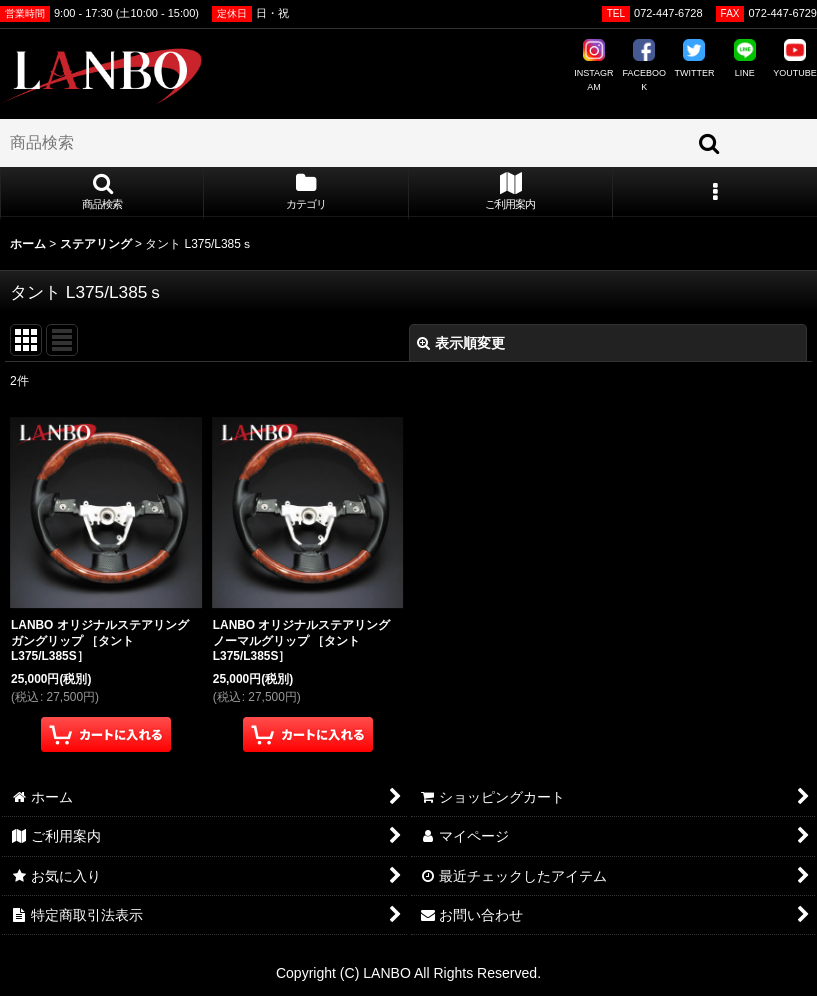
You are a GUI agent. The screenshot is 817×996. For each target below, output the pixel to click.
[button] (102, 193)
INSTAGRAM (593, 65)
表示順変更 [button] (461, 343)
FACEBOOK (644, 65)
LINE (745, 58)
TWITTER (694, 58)
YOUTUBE (795, 58)
